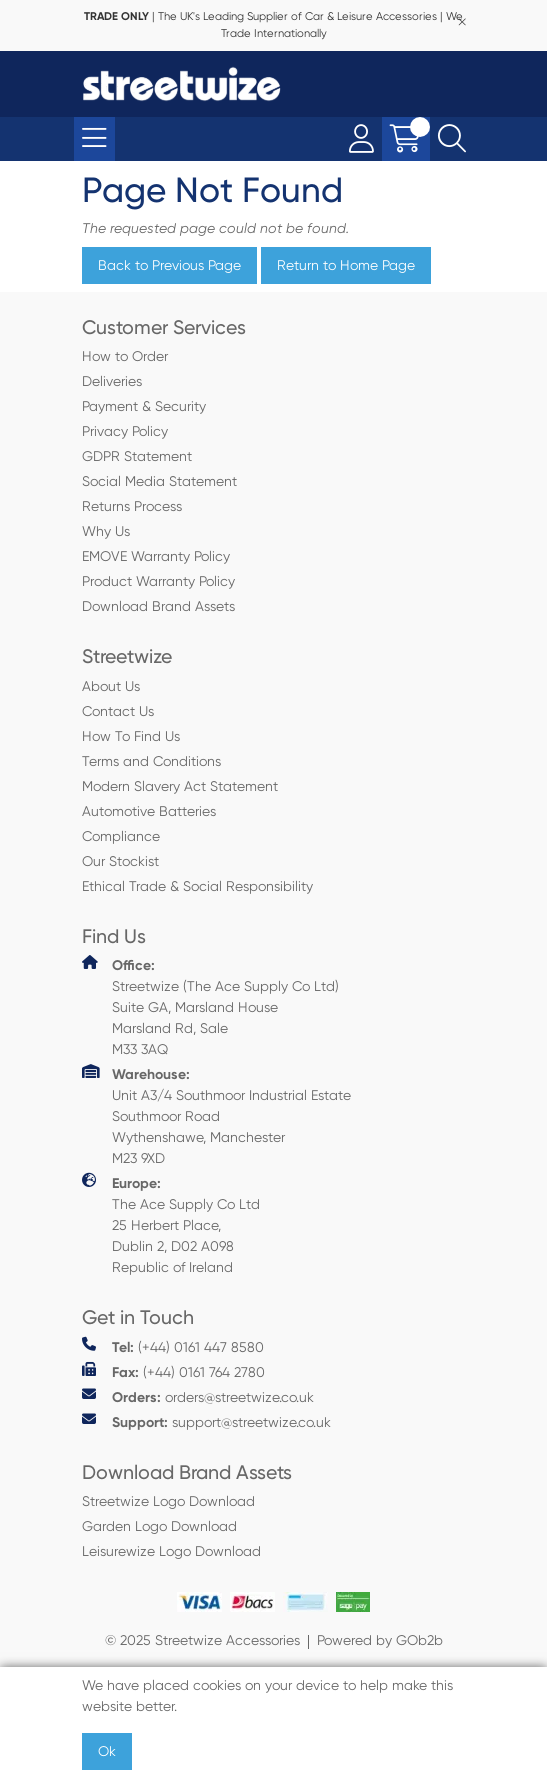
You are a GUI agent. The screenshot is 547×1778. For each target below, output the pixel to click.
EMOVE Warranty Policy (156, 556)
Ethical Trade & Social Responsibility (197, 886)
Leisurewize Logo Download (171, 1551)
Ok (107, 1751)
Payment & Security (144, 406)
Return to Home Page (346, 265)
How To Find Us (131, 736)
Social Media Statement (159, 481)
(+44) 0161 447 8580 (173, 1346)
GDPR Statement (137, 456)
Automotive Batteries (149, 811)
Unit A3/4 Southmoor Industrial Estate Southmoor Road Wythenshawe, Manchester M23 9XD (216, 1115)
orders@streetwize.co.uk (198, 1396)
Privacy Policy (125, 431)
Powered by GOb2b (380, 1640)
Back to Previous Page (169, 265)
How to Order (125, 356)
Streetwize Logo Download (168, 1501)
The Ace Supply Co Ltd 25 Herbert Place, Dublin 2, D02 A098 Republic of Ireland (171, 1224)
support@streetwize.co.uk (206, 1421)
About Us (111, 686)
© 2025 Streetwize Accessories (202, 1640)
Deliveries (112, 381)
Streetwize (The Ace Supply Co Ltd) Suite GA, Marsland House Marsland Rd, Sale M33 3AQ (210, 1006)
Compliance (121, 836)
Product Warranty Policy (158, 581)
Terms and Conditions (151, 761)
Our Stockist (120, 861)
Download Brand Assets (158, 606)
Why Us (106, 531)
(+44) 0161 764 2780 (173, 1371)
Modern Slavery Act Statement (180, 786)
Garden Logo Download (159, 1526)
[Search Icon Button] (452, 139)
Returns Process (132, 506)
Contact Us (118, 711)
